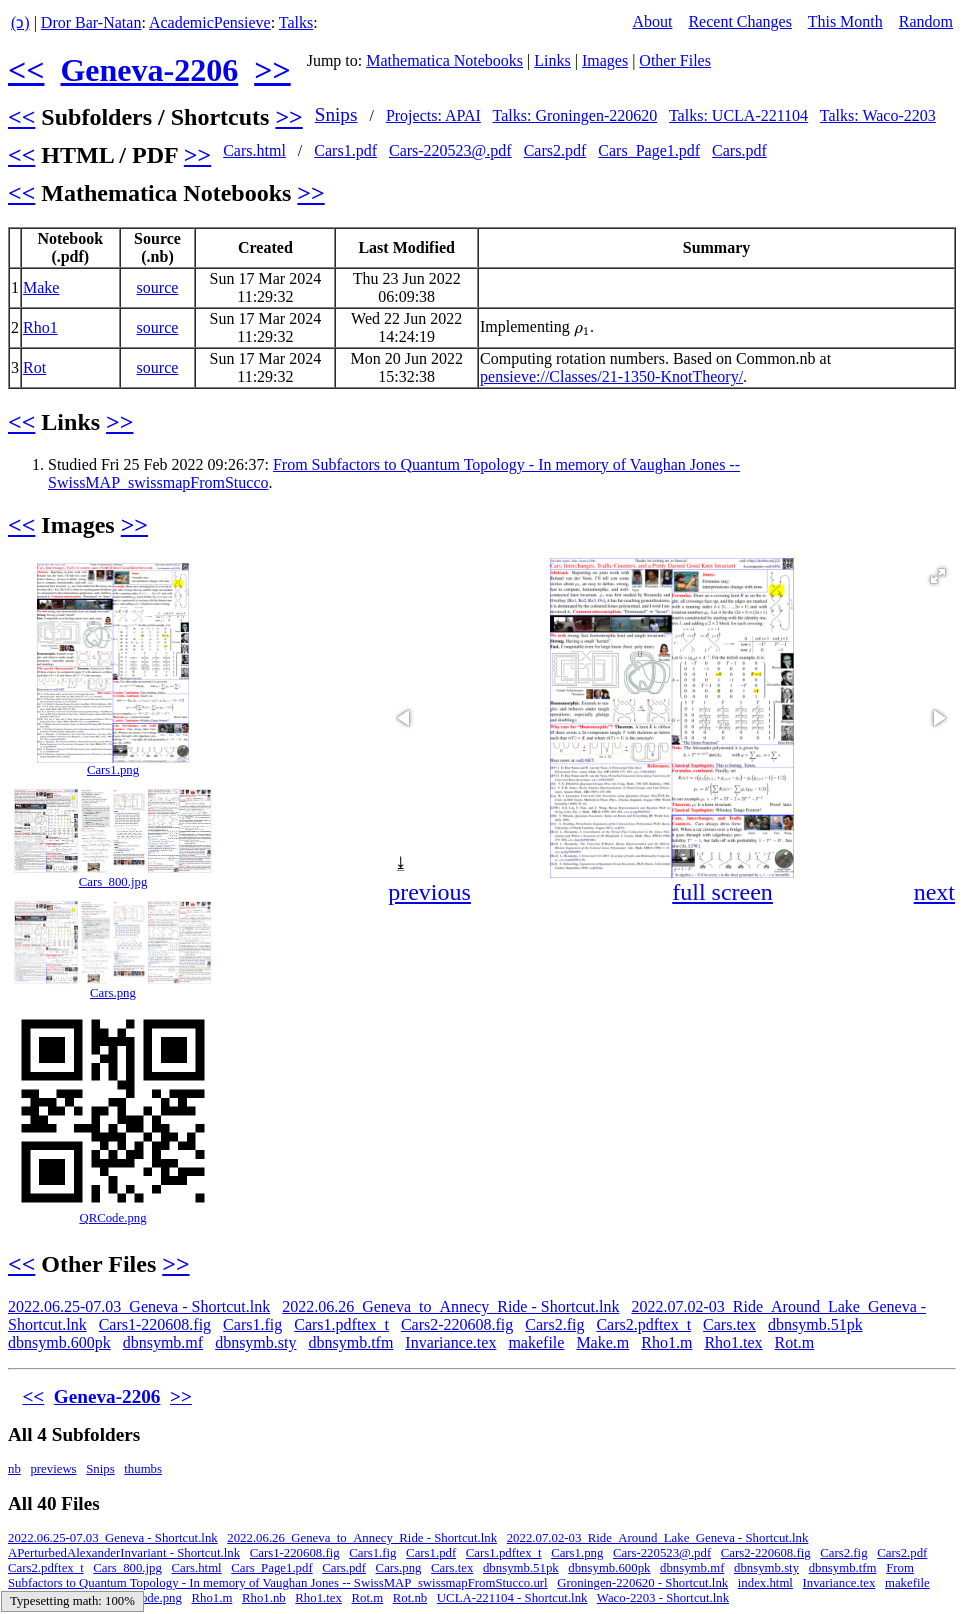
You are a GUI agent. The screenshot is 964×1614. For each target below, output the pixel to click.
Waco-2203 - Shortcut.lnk (663, 1598)
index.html (765, 1583)
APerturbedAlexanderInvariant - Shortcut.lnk (124, 1553)
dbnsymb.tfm (350, 1342)
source (158, 287)
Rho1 (40, 327)
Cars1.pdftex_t (341, 1324)
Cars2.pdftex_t (643, 1324)
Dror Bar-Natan (91, 22)
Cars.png (113, 993)
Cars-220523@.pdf (450, 150)
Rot (34, 367)
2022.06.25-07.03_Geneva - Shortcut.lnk (139, 1306)
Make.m (602, 1342)
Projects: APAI (433, 115)
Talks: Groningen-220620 (575, 115)
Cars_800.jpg (113, 882)
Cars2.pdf (555, 150)
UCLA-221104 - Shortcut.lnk (512, 1598)
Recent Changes (740, 21)
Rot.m (795, 1342)
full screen (722, 892)
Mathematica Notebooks (444, 60)
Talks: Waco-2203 (878, 115)
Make (41, 287)
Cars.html (254, 150)
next (934, 892)
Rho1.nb (264, 1598)
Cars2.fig (554, 1324)
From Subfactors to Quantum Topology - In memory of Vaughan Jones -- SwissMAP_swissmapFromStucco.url (461, 1575)
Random (926, 21)
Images (605, 60)
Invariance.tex (450, 1342)
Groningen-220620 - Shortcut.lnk (642, 1583)
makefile (536, 1342)
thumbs (143, 1469)
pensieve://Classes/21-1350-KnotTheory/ (611, 376)
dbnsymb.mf (163, 1342)
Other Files (675, 60)
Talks (296, 22)
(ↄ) (20, 22)
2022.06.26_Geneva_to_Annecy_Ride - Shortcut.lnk (450, 1306)
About (652, 21)
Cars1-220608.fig (155, 1324)
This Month (845, 21)
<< (26, 70)
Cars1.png (113, 770)
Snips (336, 114)
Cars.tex (729, 1324)
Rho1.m (666, 1342)
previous (429, 892)
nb (14, 1469)
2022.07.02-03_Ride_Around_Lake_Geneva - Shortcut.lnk (658, 1538)
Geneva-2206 (149, 70)
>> (272, 70)
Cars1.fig (252, 1324)
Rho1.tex (733, 1342)
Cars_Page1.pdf (649, 150)
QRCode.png (112, 1218)
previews (53, 1469)
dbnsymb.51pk (815, 1324)
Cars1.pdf (345, 150)
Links (552, 60)
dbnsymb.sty (255, 1342)
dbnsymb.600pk (59, 1342)
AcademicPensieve (210, 22)
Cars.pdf (739, 150)
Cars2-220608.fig (457, 1324)
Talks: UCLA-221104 (738, 115)
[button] (938, 576)
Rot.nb (410, 1598)
